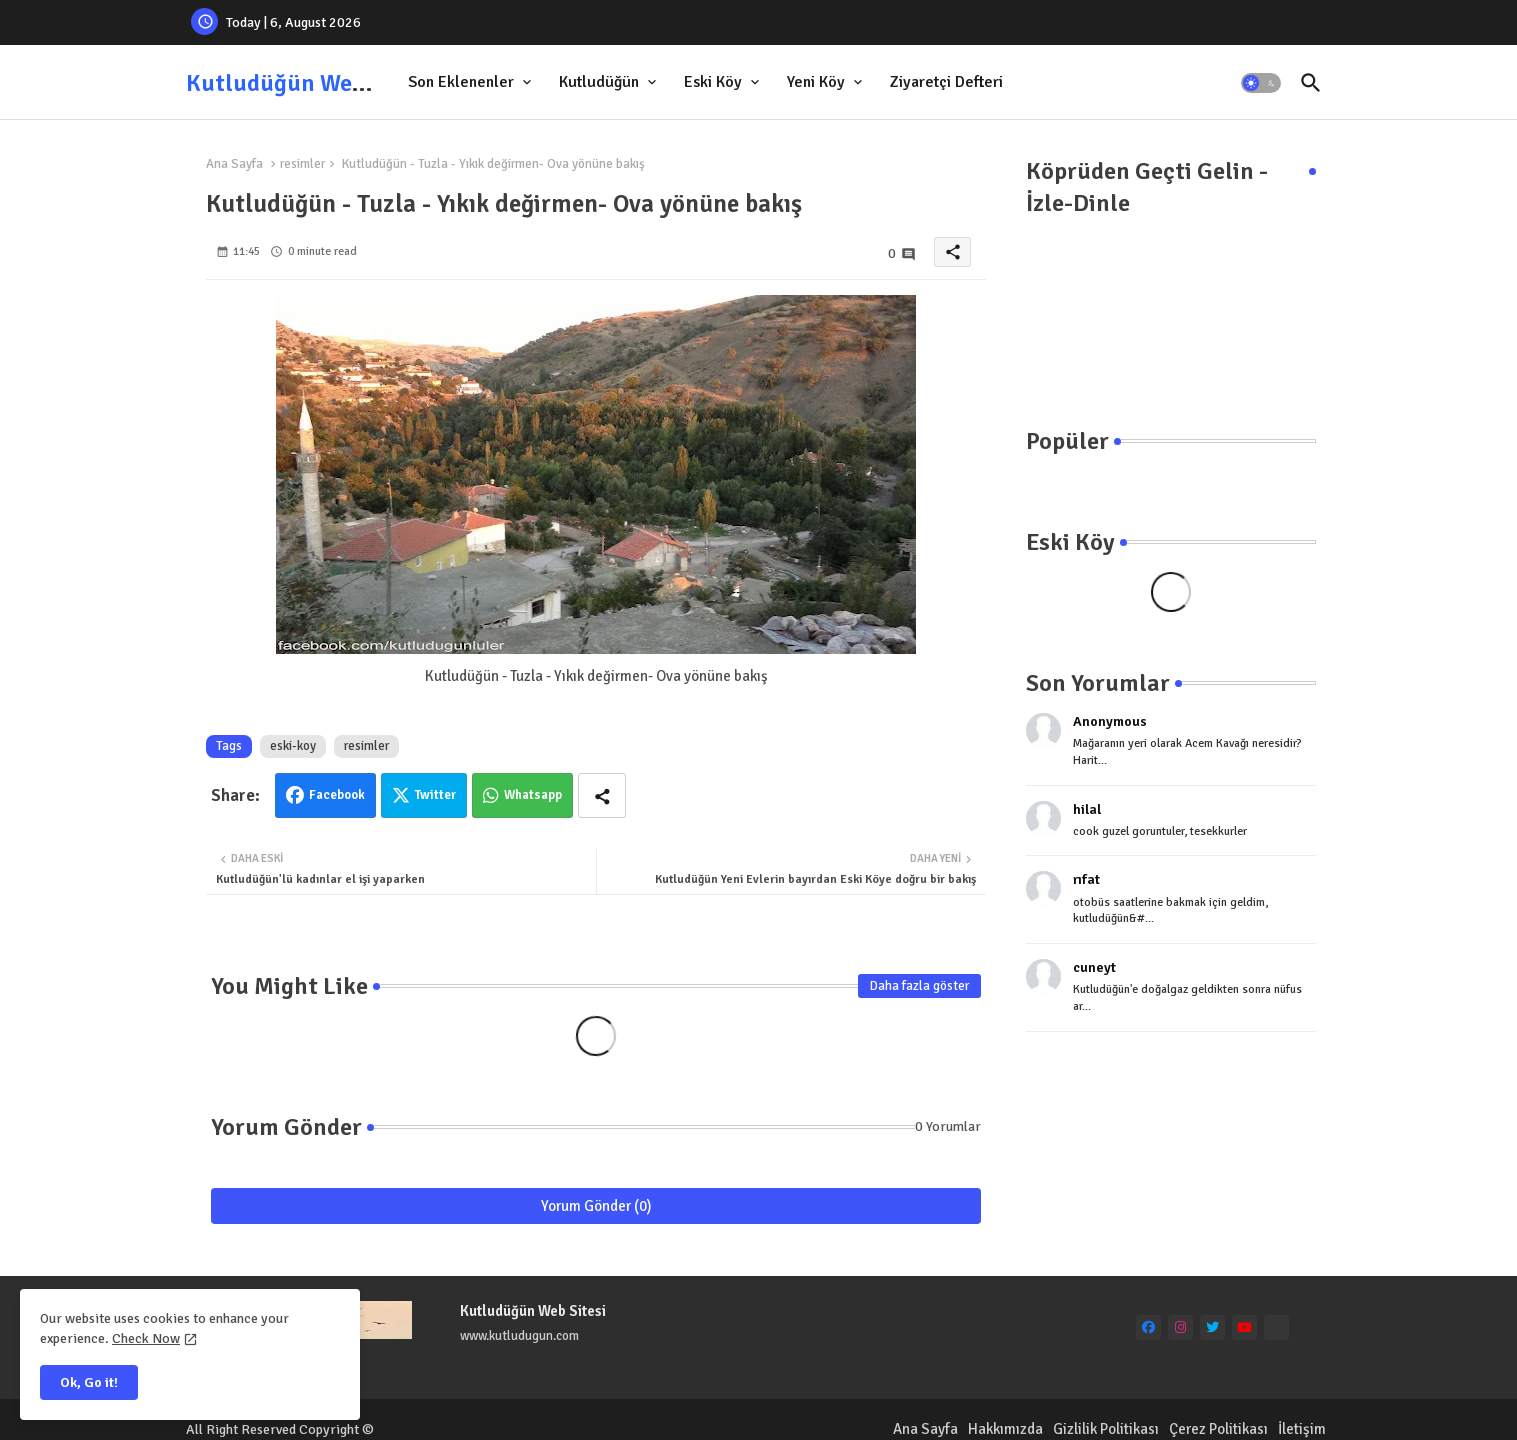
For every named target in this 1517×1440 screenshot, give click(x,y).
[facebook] (1148, 1327)
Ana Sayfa (234, 164)
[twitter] (1212, 1327)
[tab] (471, 82)
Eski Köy (713, 82)
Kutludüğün (599, 82)
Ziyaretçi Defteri (946, 82)
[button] (1261, 83)
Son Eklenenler (461, 82)
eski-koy (293, 746)
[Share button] (602, 795)
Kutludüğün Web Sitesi (308, 83)
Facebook (337, 795)
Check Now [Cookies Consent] (146, 1338)
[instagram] (1180, 1327)
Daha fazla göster (919, 986)
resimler (302, 164)
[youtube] (1244, 1327)
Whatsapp (533, 795)
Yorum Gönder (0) (596, 1206)
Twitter (435, 795)
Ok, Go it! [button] (89, 1382)
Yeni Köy (816, 82)
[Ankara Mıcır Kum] (1276, 1327)
